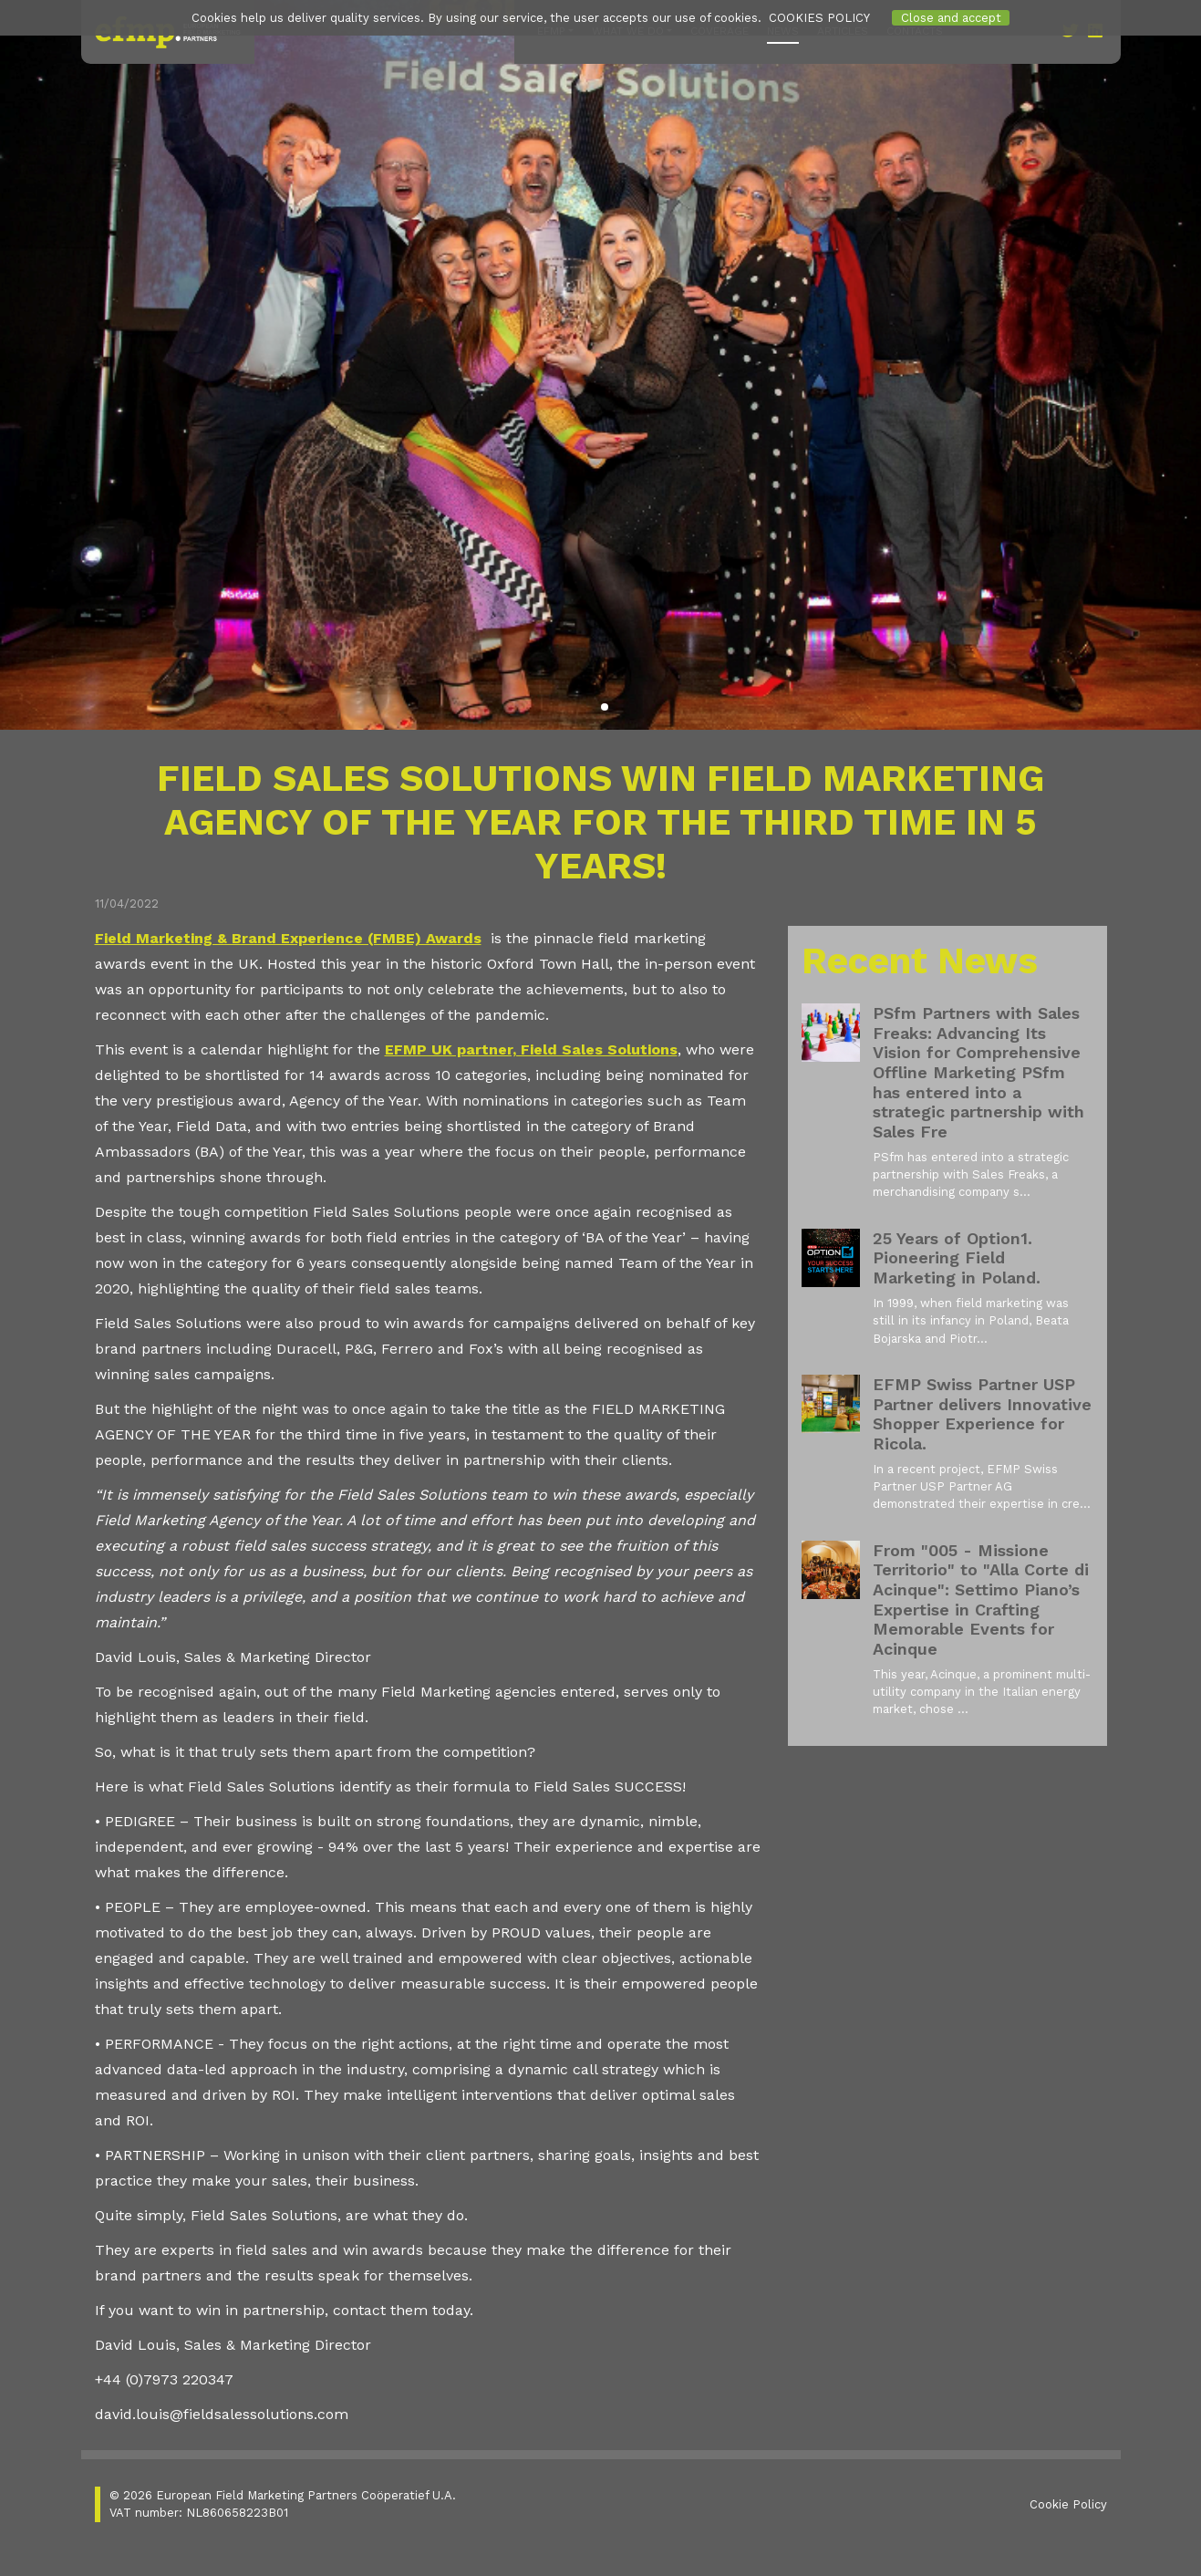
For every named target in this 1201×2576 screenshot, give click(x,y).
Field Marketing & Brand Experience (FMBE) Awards (288, 938)
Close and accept (951, 18)
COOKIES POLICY (819, 18)
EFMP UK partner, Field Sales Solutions (531, 1049)
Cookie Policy (1068, 2504)
